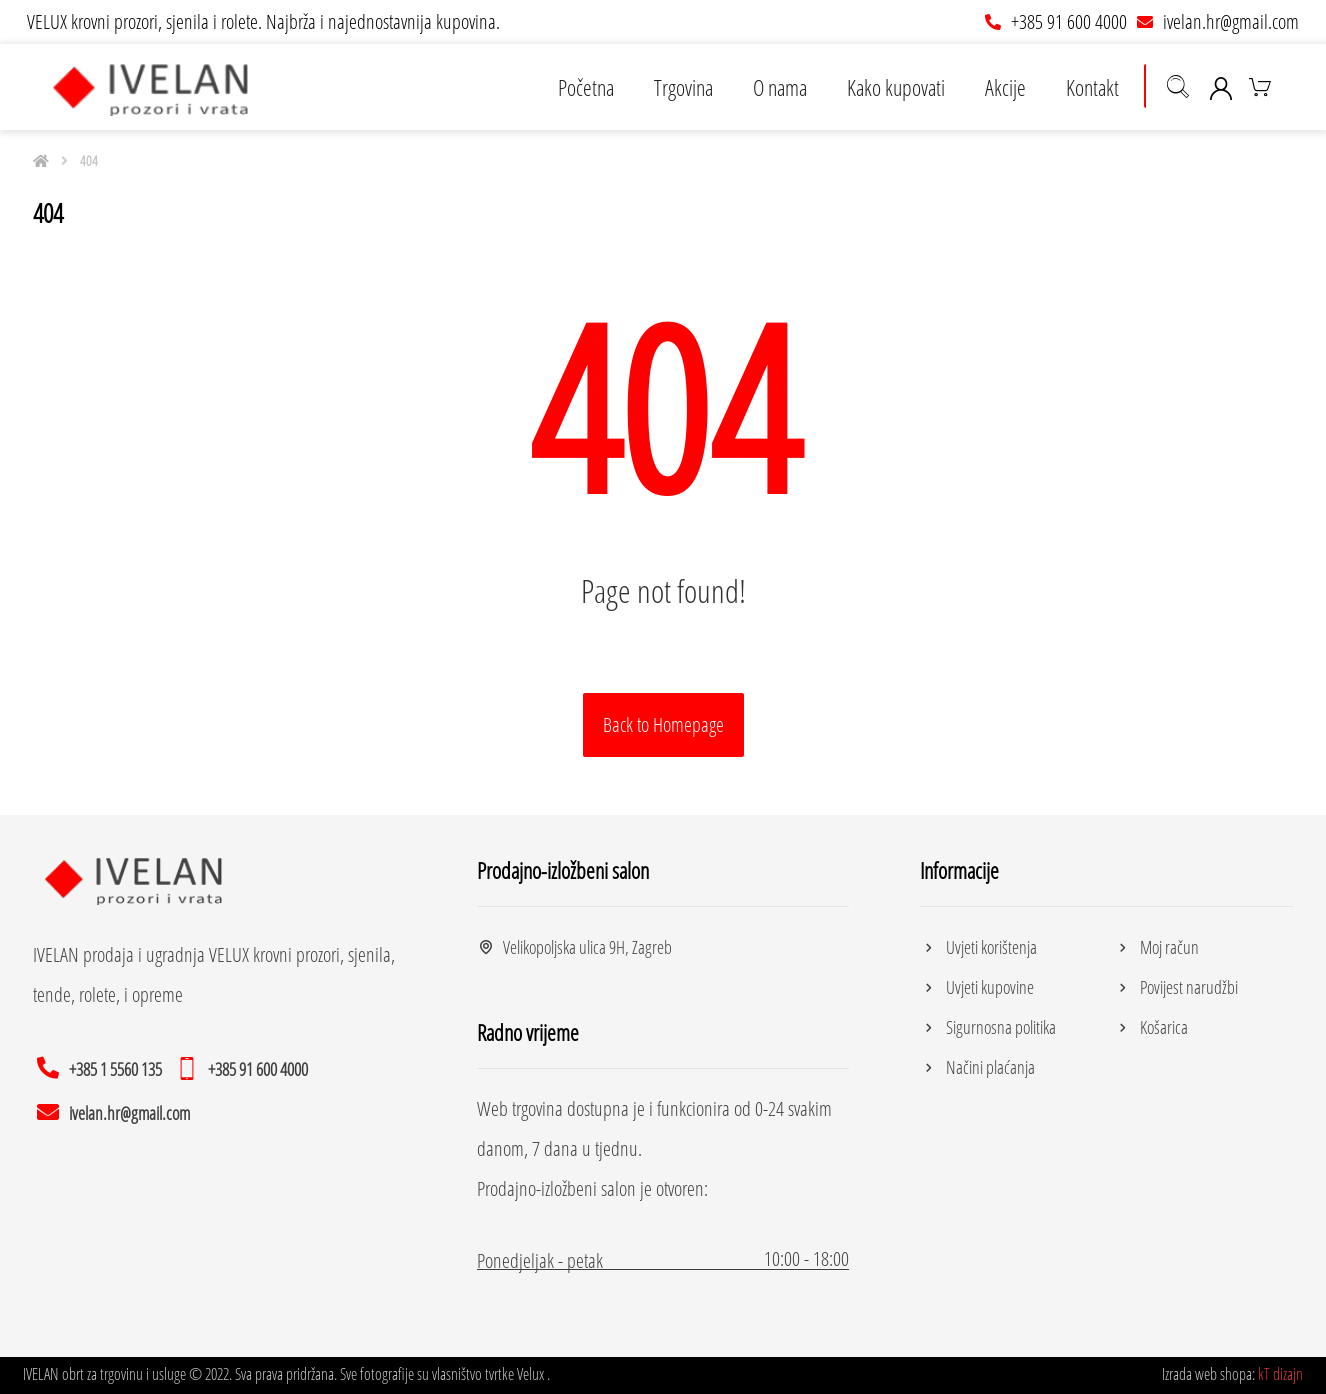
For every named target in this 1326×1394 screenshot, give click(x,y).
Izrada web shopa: (1208, 1374)
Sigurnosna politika (988, 1027)
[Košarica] (1260, 85)
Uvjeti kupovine (977, 987)
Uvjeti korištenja (978, 947)
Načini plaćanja (977, 1067)
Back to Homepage (663, 724)
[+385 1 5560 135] (102, 1067)
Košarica (1151, 1027)
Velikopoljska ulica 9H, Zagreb (574, 947)
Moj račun (1156, 947)
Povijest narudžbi (1176, 987)
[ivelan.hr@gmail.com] (116, 1111)
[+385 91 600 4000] (245, 1067)
